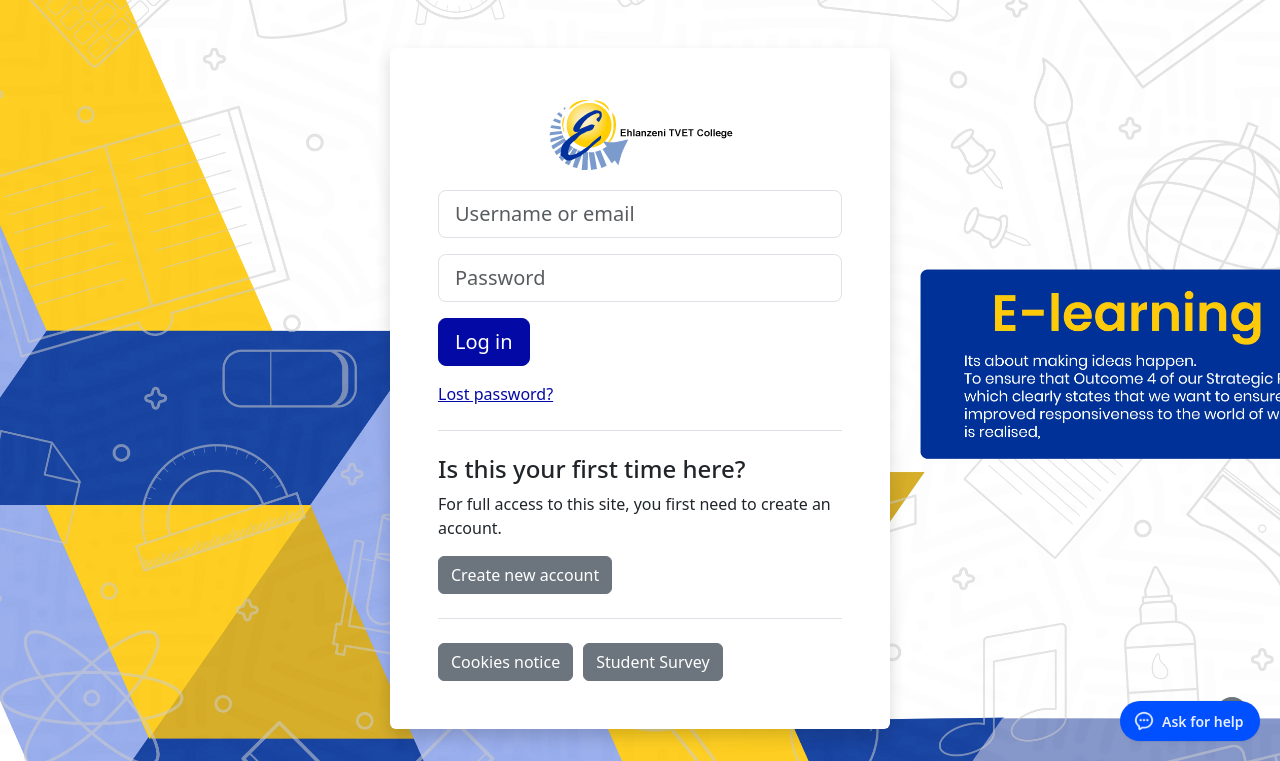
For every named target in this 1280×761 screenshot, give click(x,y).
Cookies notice (505, 662)
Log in (484, 341)
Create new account (525, 575)
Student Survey (652, 662)
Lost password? (495, 394)
